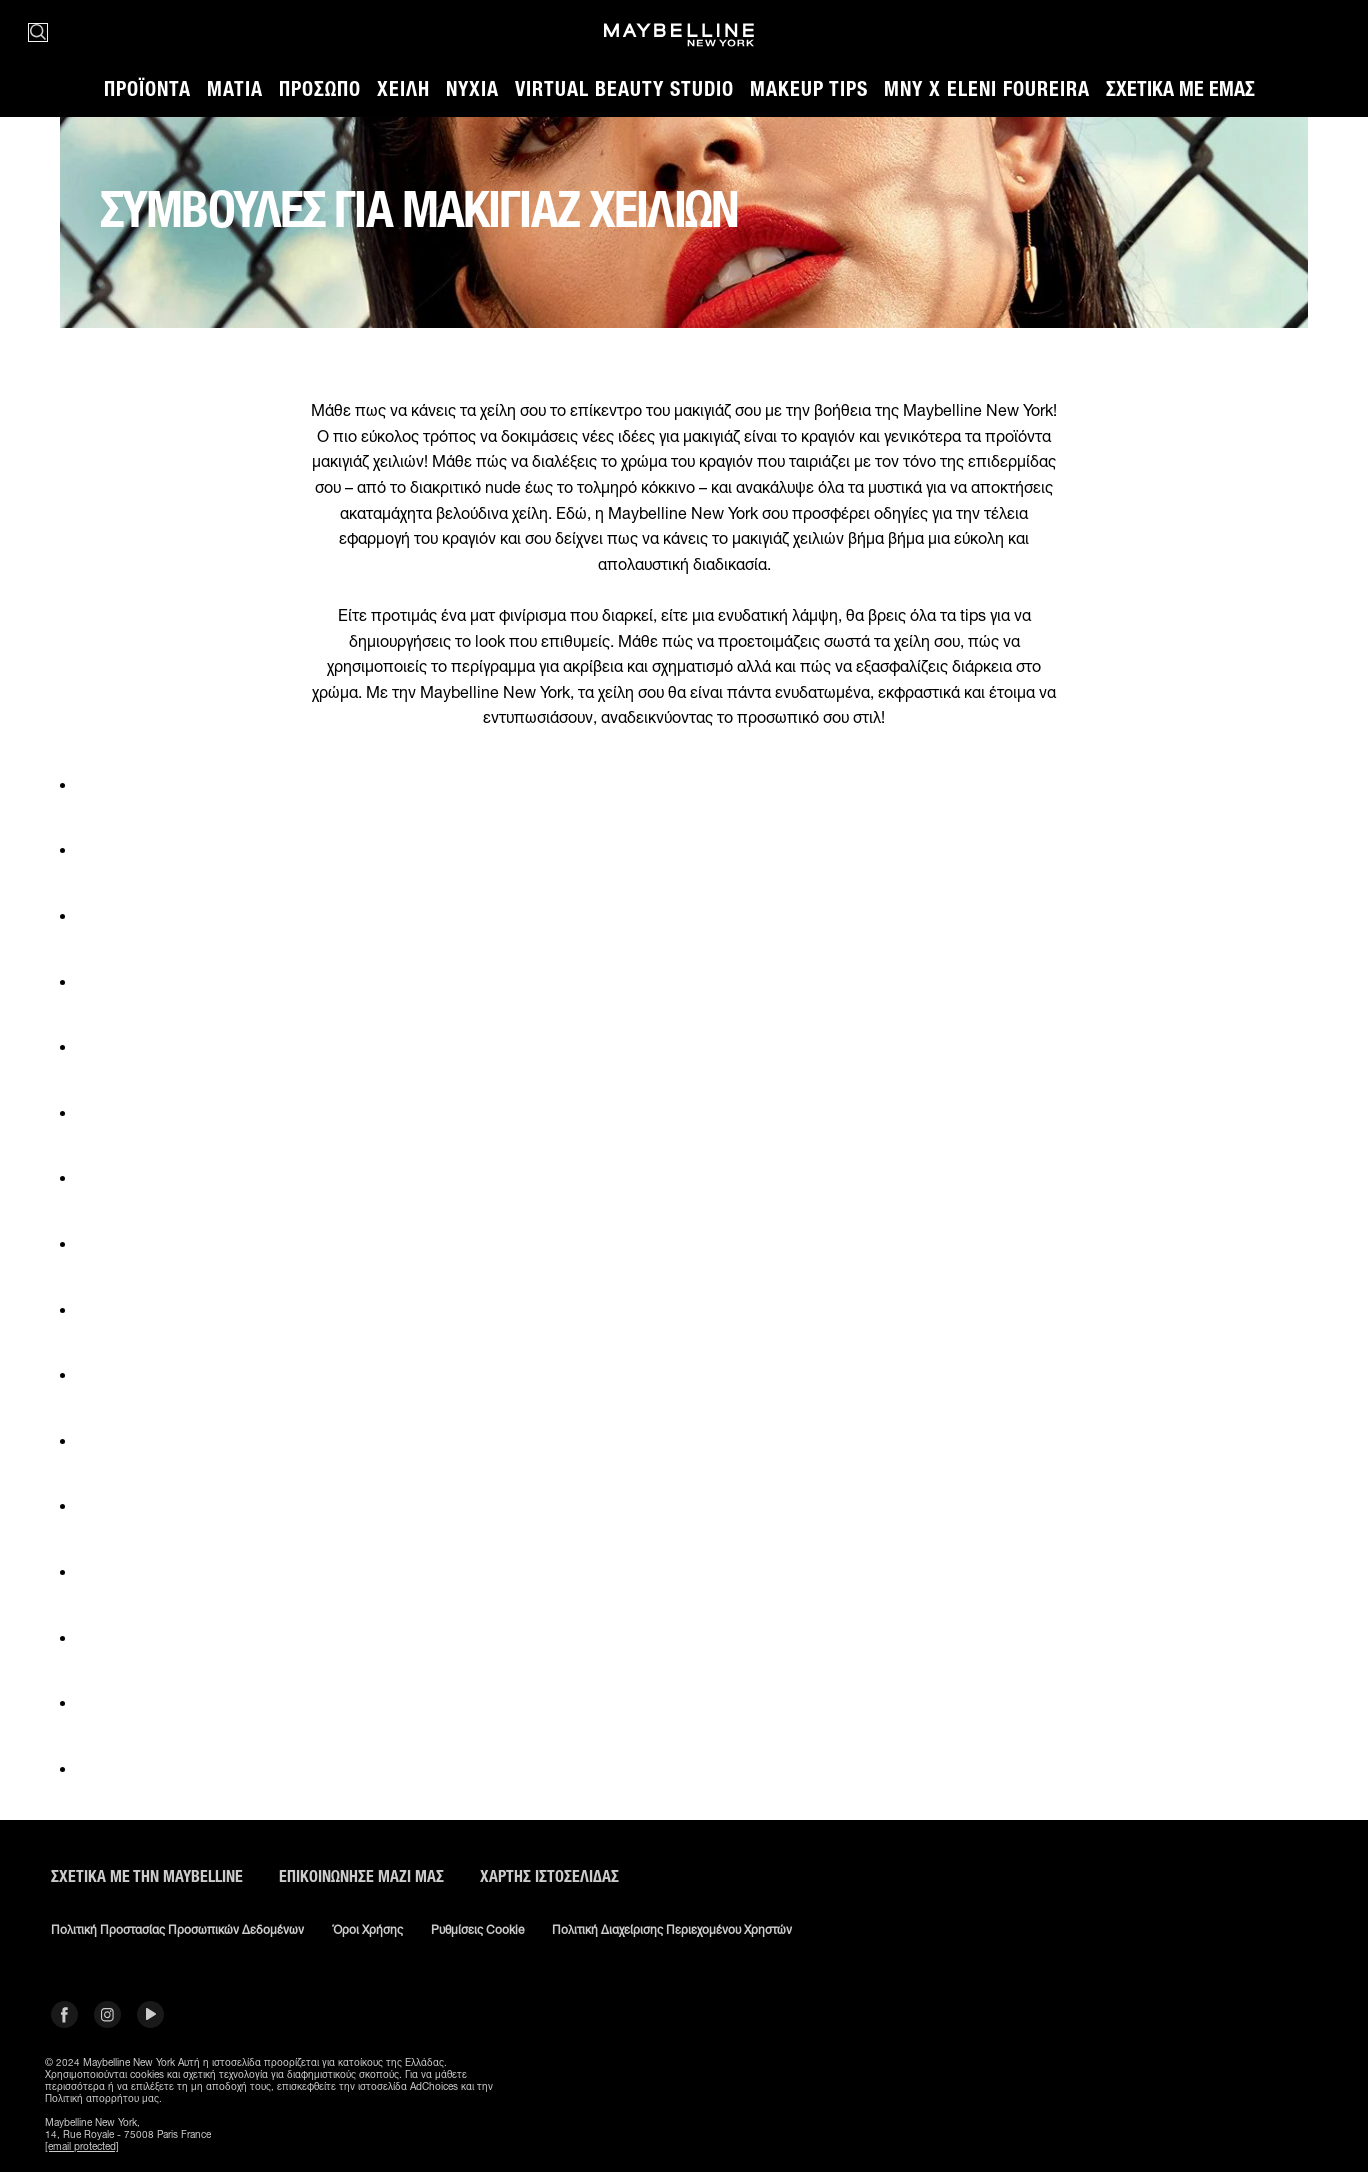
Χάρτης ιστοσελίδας (549, 1876)
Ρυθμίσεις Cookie (477, 1930)
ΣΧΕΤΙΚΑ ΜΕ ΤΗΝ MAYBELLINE (147, 1876)
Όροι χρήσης (367, 1930)
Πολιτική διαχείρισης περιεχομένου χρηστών (672, 1930)
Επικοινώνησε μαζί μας (361, 1876)
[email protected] (82, 2146)
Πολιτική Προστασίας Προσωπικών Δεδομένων (177, 1930)
